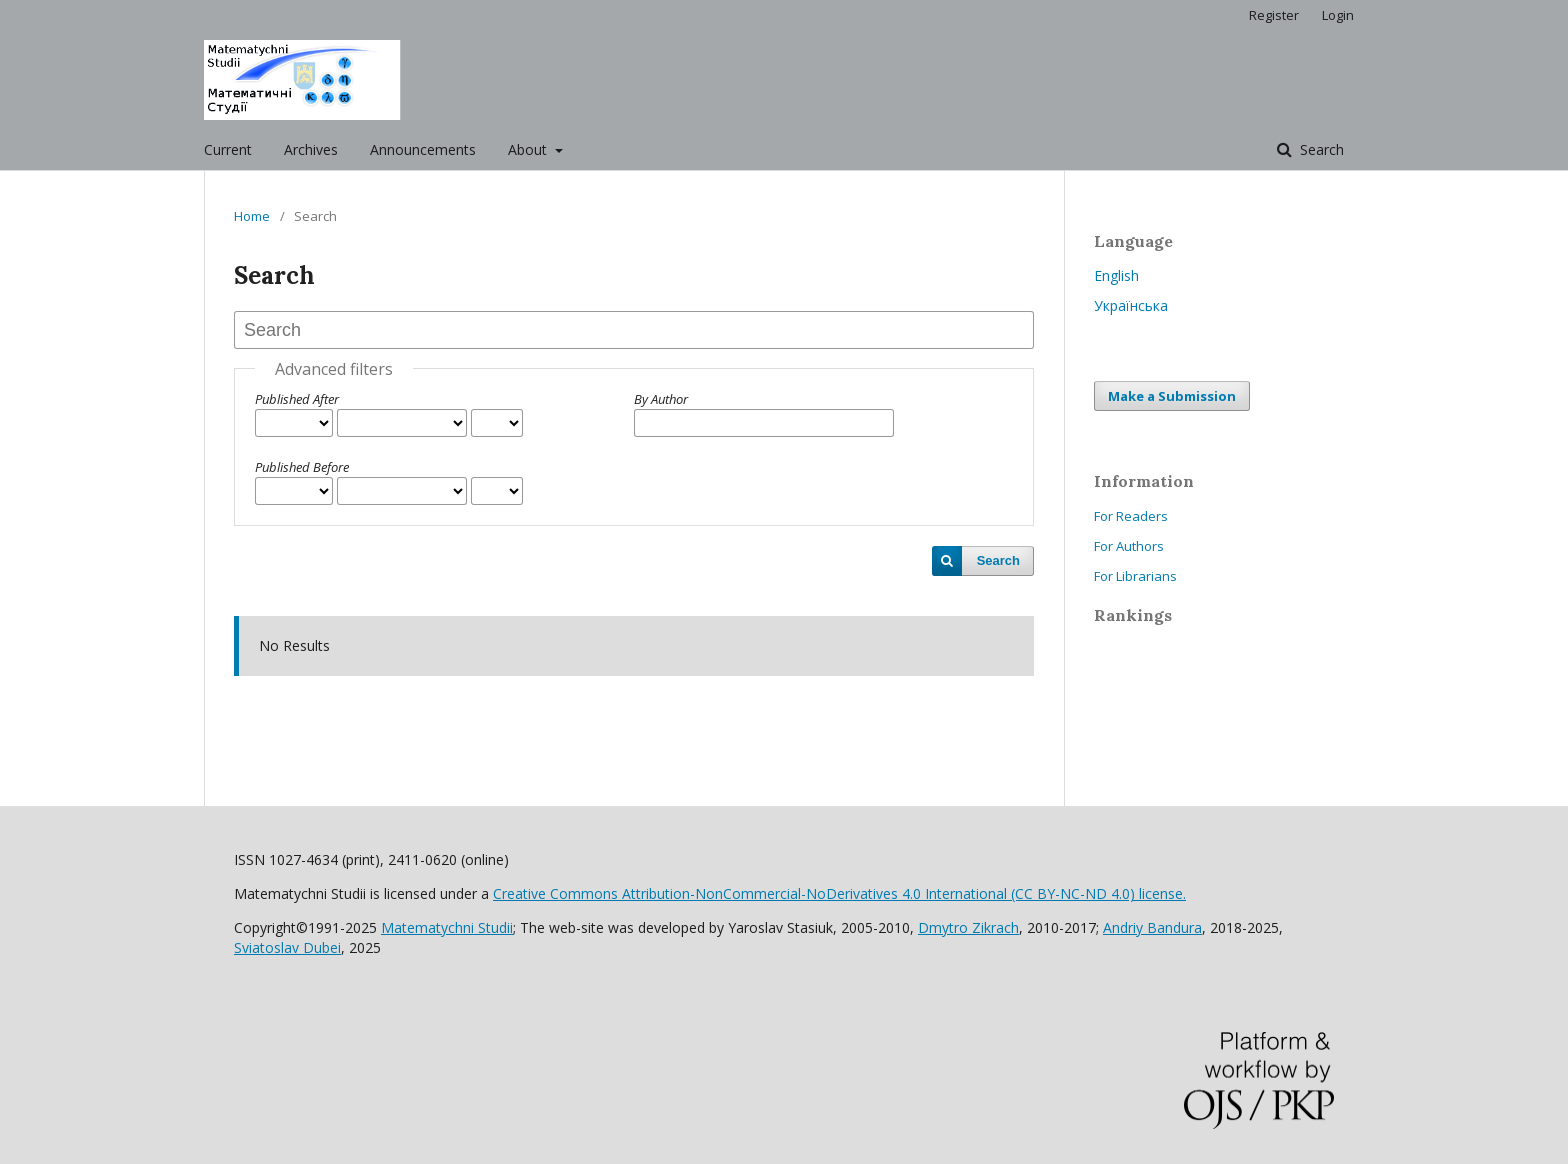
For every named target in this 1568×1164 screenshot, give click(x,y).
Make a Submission (1172, 396)
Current (228, 149)
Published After (297, 399)
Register (1274, 15)
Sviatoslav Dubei (287, 947)
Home (252, 216)
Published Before (302, 467)
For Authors (1129, 546)
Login (1338, 15)
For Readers (1131, 516)
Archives (311, 149)
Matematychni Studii (447, 927)
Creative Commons (839, 893)
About (529, 149)
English (1116, 275)
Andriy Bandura (1152, 927)
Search (1320, 149)
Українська (1131, 305)
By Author (661, 399)
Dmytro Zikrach (968, 927)
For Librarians (1135, 576)
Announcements (423, 149)
